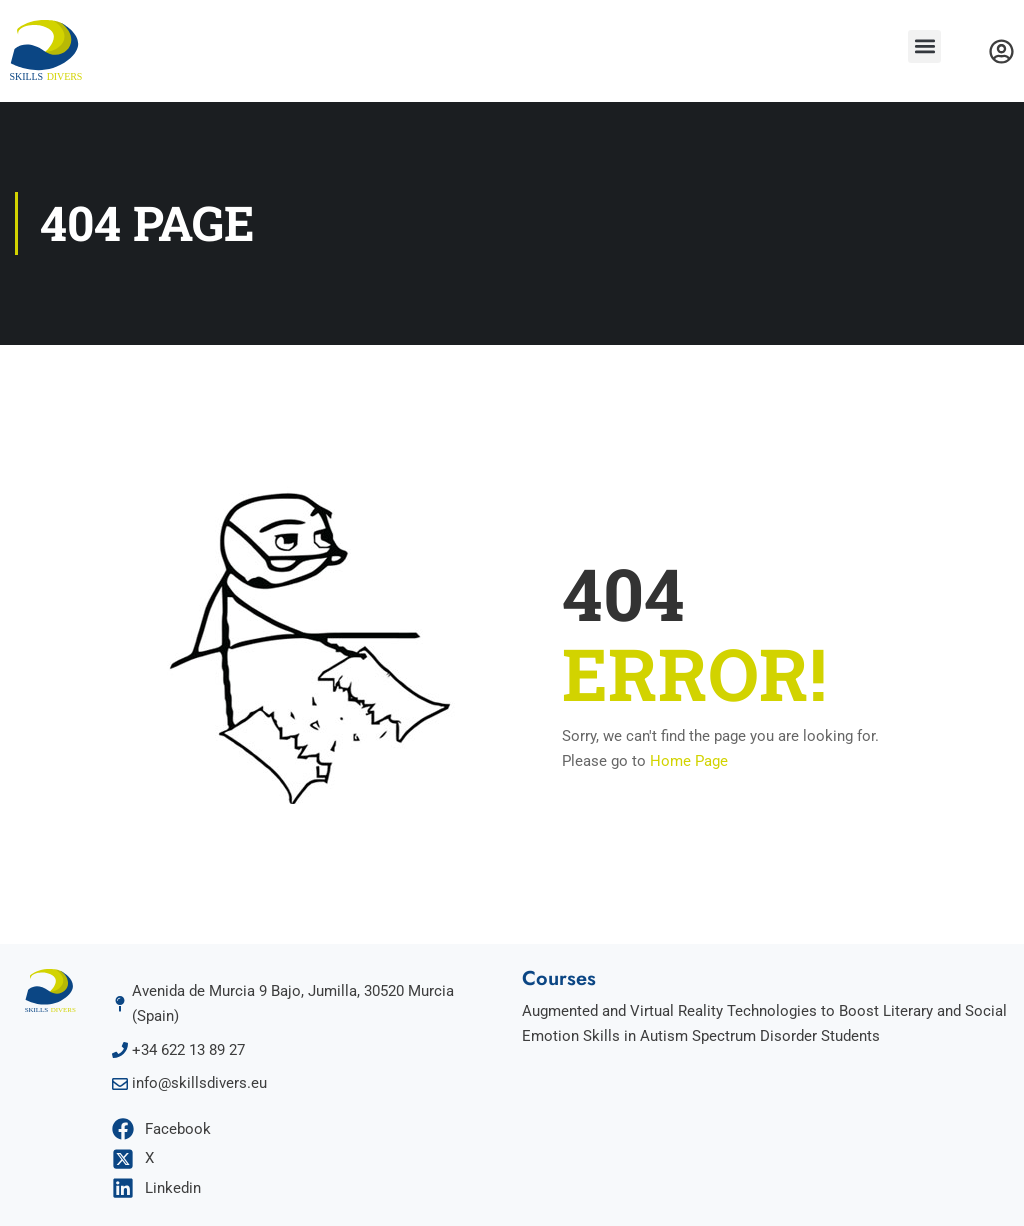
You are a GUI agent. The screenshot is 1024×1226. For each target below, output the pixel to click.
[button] (924, 46)
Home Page (689, 761)
